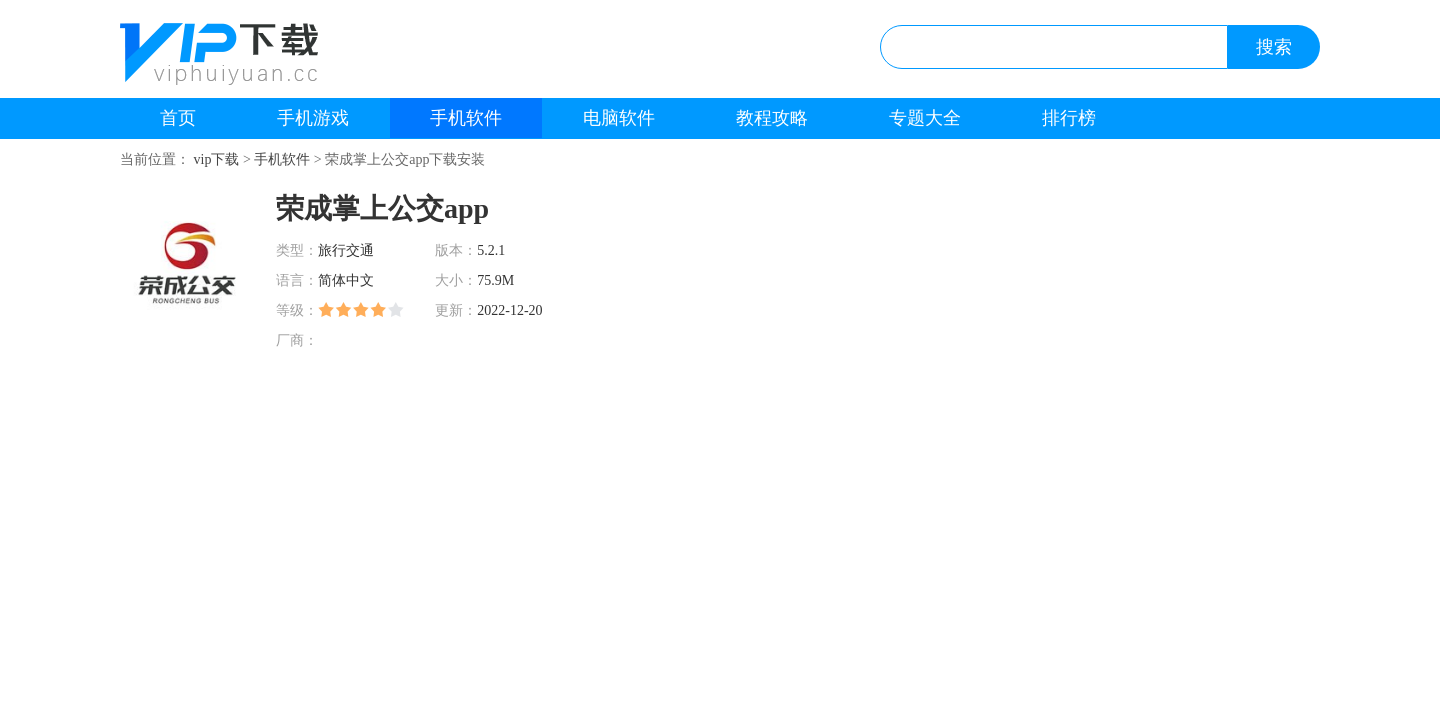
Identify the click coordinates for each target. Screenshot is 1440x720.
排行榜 (1069, 118)
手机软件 (466, 118)
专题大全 (925, 118)
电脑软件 (619, 118)
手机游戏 (313, 118)
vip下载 (217, 159)
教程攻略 (772, 118)
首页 (178, 118)
